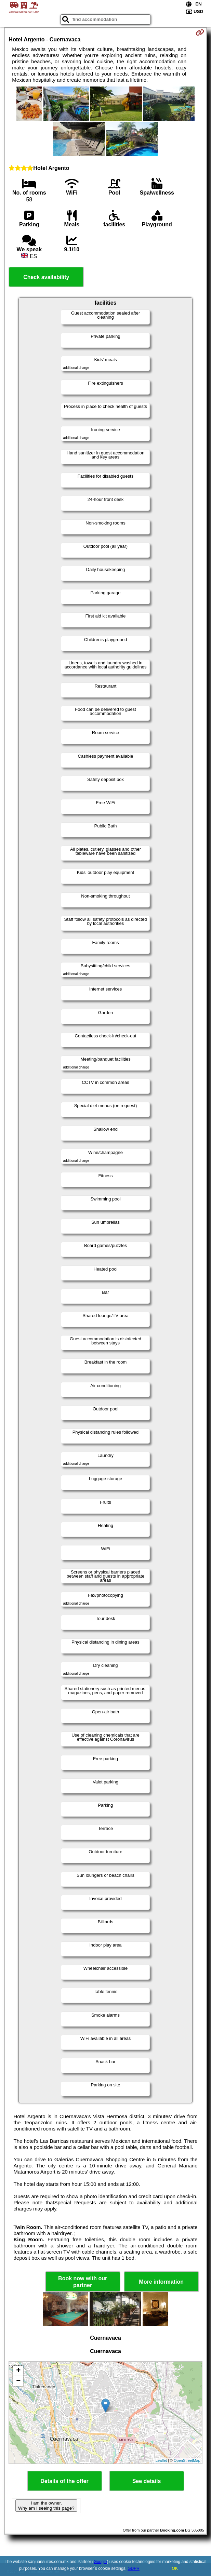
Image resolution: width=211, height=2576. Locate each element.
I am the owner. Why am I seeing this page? (46, 2505)
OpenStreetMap (187, 2460)
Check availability (46, 277)
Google (100, 2561)
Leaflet (161, 2460)
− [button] (18, 2381)
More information (161, 2282)
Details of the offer (64, 2481)
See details (146, 2481)
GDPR (134, 2568)
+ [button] (18, 2371)
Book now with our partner (82, 2281)
